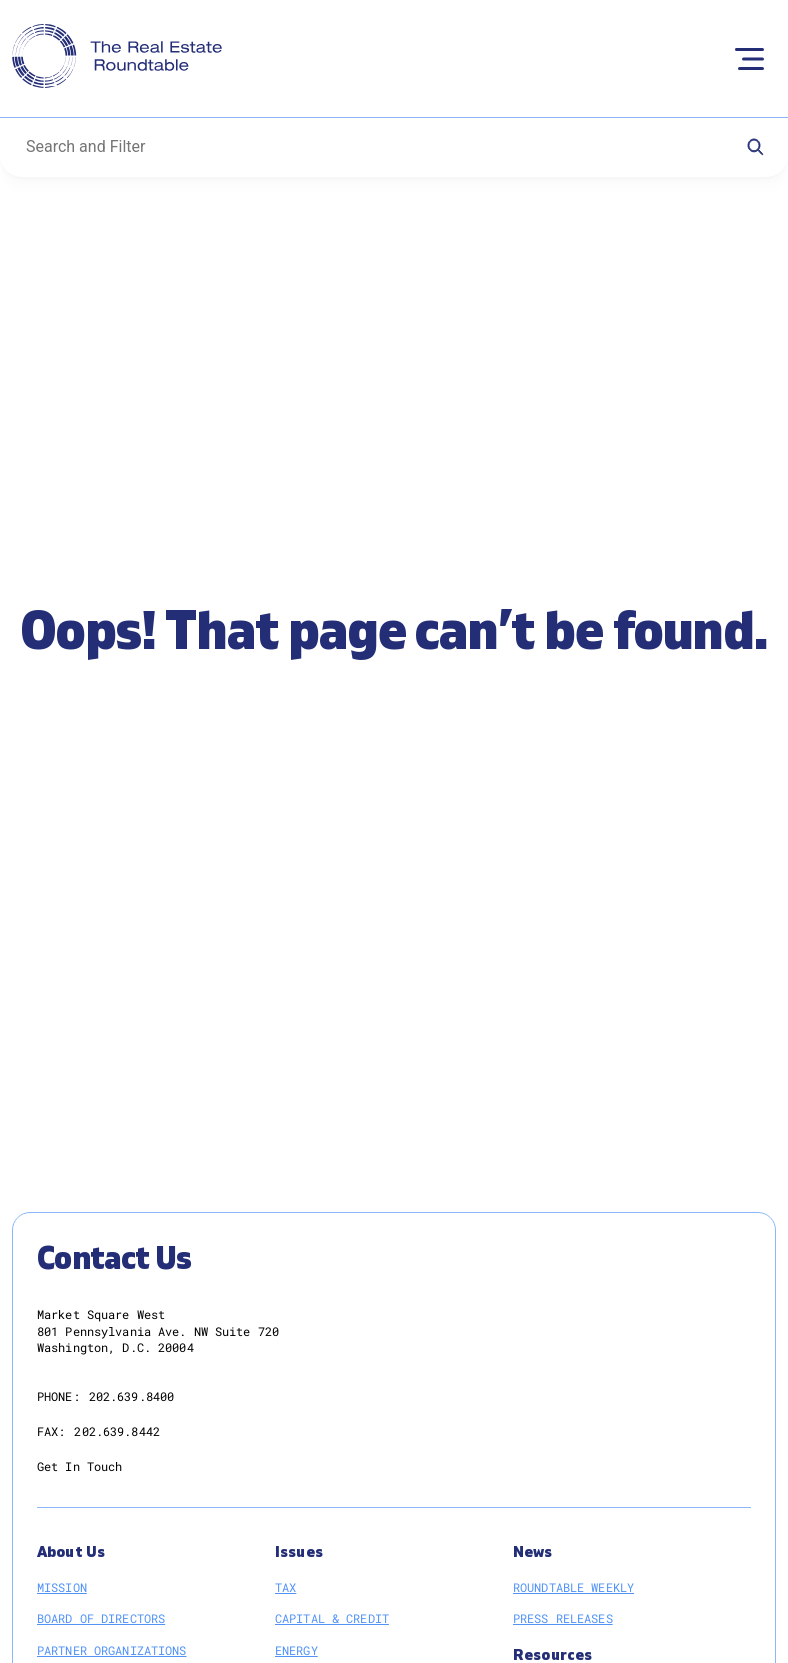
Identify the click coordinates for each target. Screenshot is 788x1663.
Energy (296, 1650)
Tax (285, 1587)
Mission (62, 1587)
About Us (71, 1552)
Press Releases (563, 1618)
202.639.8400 (131, 1396)
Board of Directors (101, 1618)
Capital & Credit (332, 1618)
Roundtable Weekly (573, 1587)
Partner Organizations (112, 1650)
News (533, 1552)
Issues (299, 1552)
